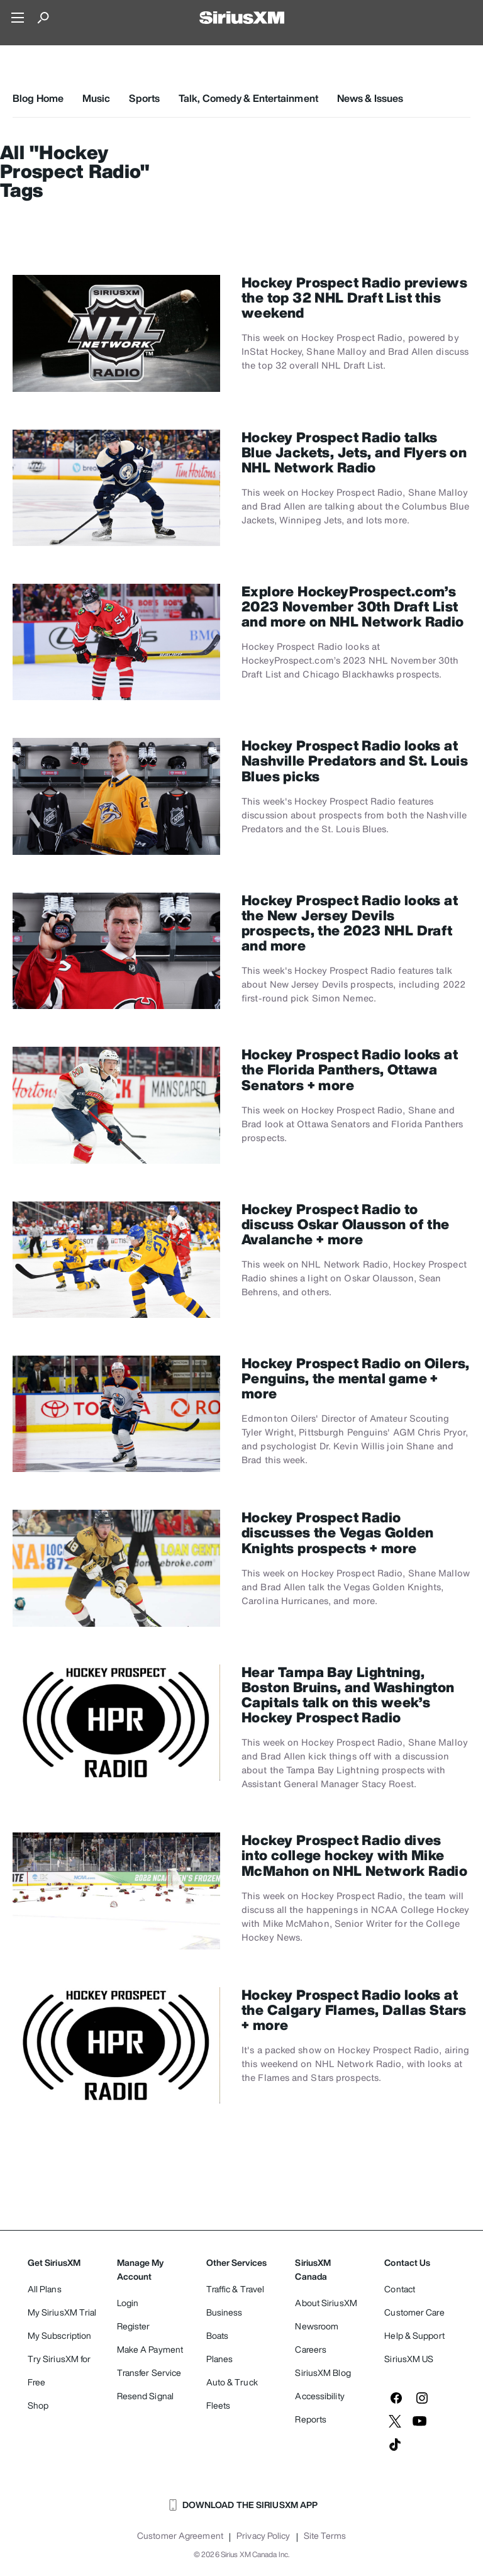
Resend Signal (145, 2395)
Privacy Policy (263, 2535)
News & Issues (370, 98)
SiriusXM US (408, 2358)
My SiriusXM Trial (62, 2312)
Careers (310, 2349)
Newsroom (316, 2326)
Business (224, 2312)
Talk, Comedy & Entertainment (248, 98)
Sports (144, 98)
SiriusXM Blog (322, 2372)
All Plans (45, 2288)
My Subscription (60, 2335)
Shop (38, 2405)
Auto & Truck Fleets (232, 2393)
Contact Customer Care (414, 2300)
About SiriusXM (326, 2302)
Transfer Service (149, 2372)
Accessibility (319, 2395)
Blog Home (38, 98)
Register (133, 2326)
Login (128, 2302)
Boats (217, 2335)
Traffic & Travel (235, 2288)
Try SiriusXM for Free (59, 2370)
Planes (219, 2358)
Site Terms (325, 2535)
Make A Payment (150, 2349)
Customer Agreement (180, 2535)
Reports (310, 2419)
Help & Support (414, 2335)
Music (96, 98)
